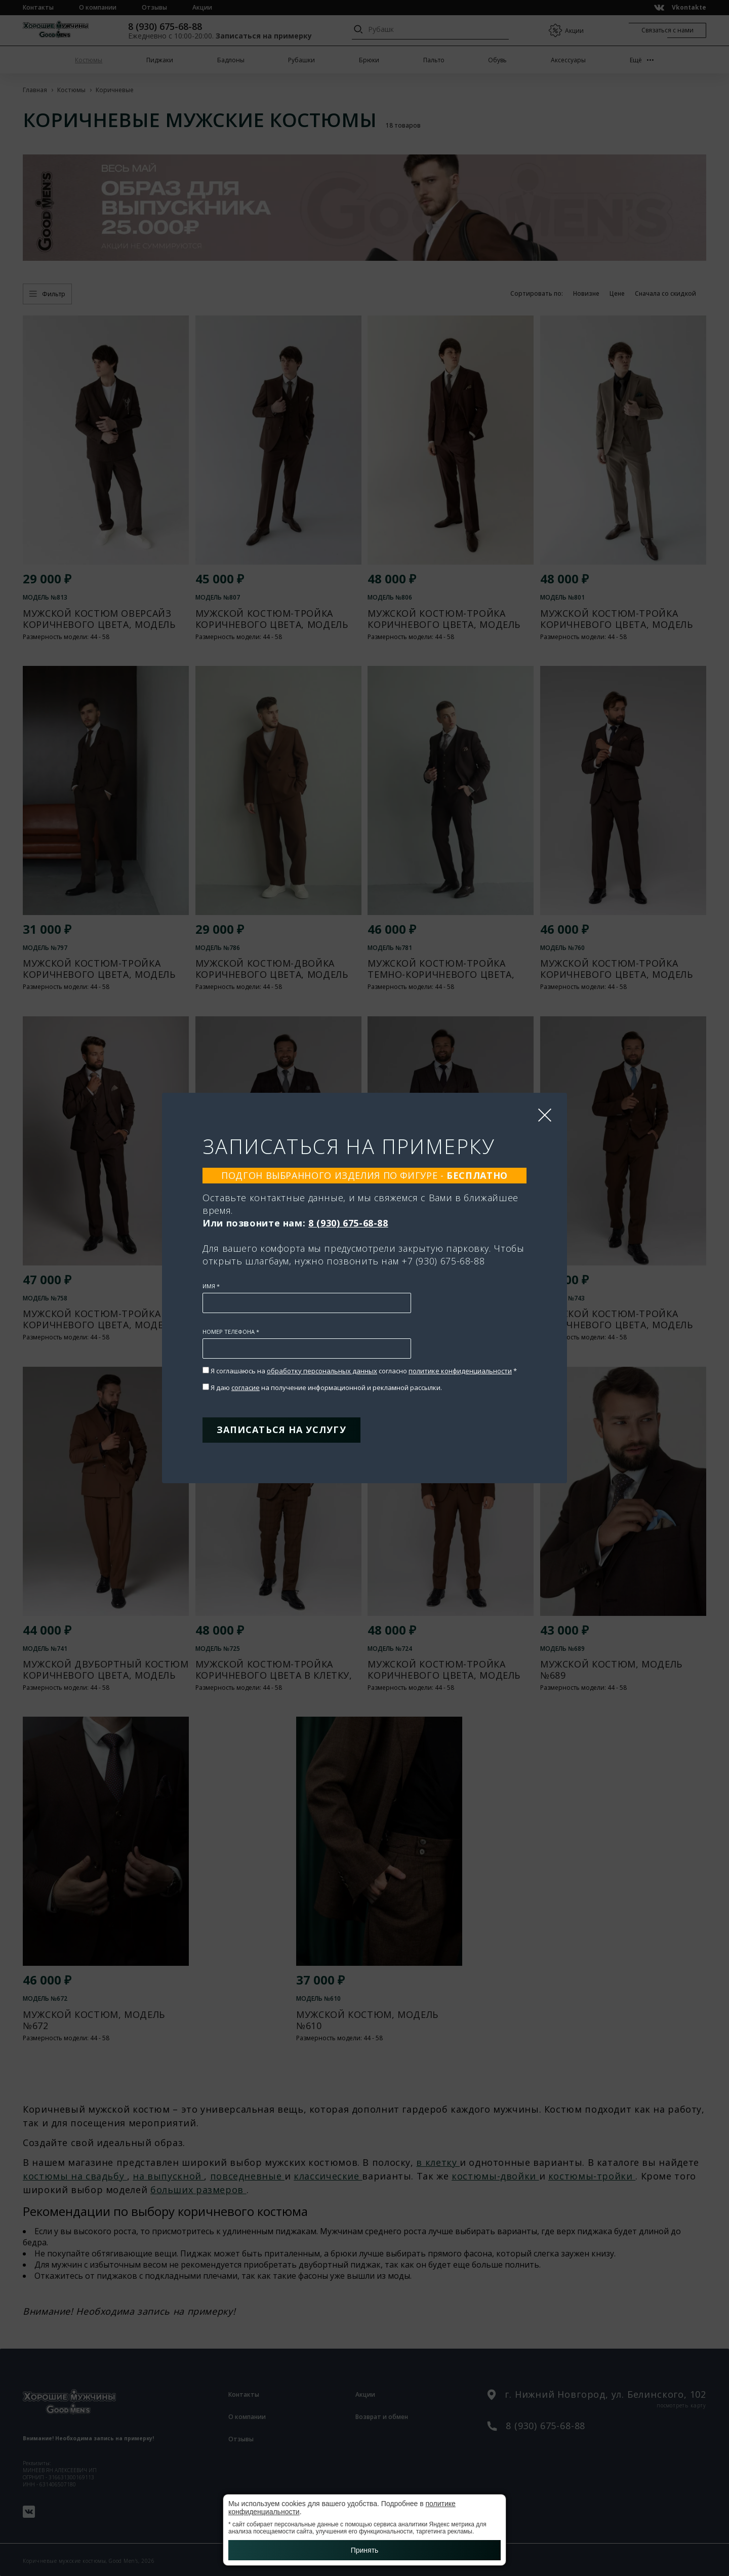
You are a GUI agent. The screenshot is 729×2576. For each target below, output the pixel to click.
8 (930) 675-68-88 (348, 1223)
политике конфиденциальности (460, 1370)
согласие (245, 1387)
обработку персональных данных (322, 1370)
